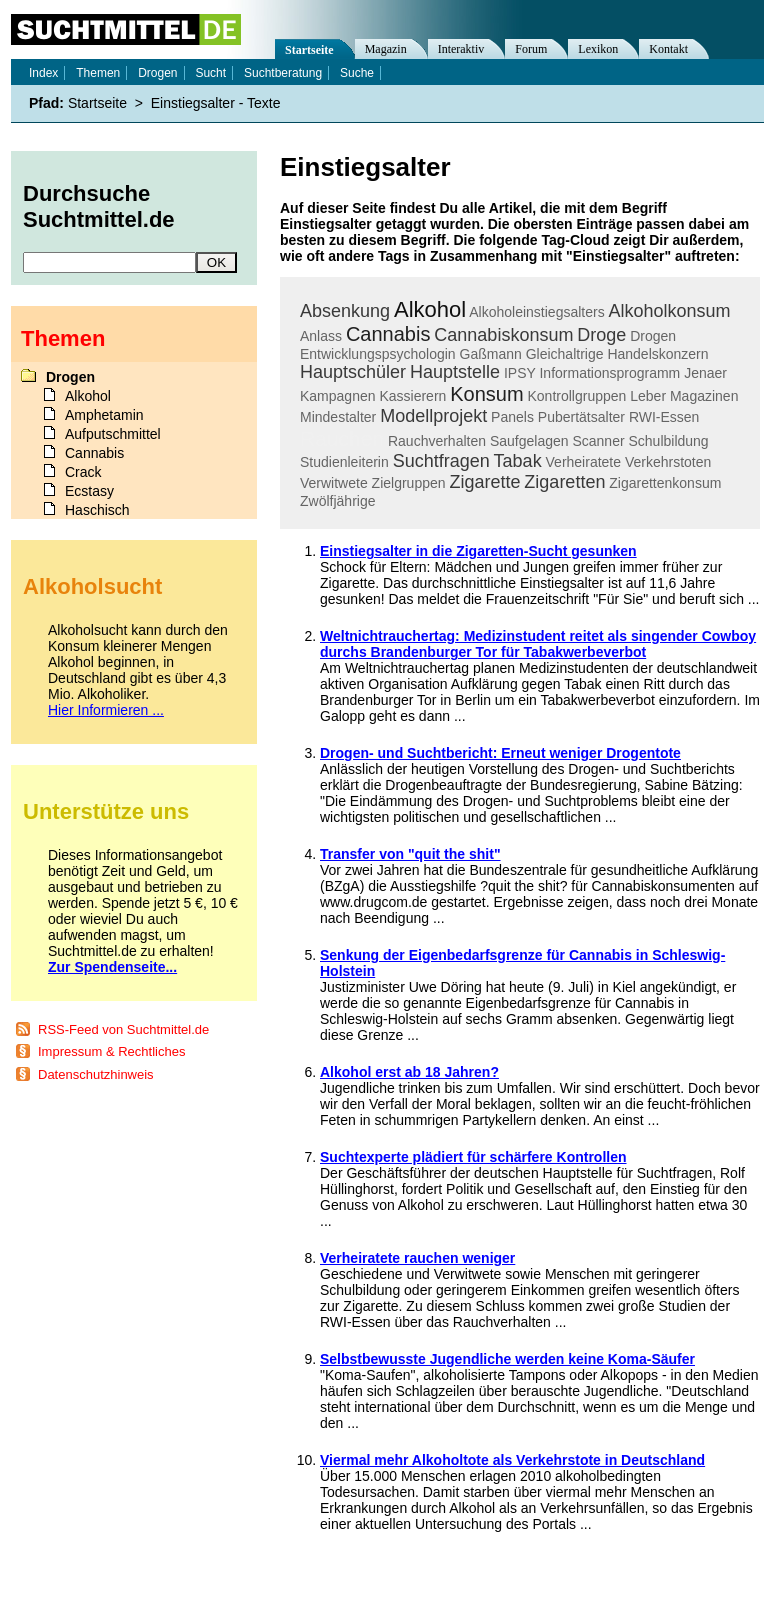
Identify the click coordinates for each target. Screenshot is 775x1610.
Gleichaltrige (565, 354)
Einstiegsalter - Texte (216, 103)
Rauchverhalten (437, 441)
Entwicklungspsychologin (378, 354)
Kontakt (668, 49)
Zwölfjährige (337, 501)
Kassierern (412, 396)
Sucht (210, 73)
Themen (98, 73)
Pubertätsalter (581, 417)
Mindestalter (338, 417)
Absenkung (345, 311)
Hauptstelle (455, 372)
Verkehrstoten (668, 462)
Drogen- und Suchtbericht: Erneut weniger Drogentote (500, 753)
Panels (512, 417)
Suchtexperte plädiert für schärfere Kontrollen (473, 1157)
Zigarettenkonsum (665, 483)
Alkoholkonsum (670, 311)
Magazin (386, 49)
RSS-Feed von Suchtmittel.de (123, 1029)
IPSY (520, 373)
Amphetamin (104, 415)
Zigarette (484, 482)
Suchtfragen (441, 461)
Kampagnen (338, 396)
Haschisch (97, 510)
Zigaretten (564, 482)
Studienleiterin (344, 462)
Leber (648, 396)
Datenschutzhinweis (96, 1074)
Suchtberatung (283, 73)
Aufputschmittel (113, 434)
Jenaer (705, 373)
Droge (601, 335)
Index (43, 73)
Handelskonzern (657, 354)
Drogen (653, 336)
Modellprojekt (433, 416)
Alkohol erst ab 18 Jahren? (409, 1072)
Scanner (598, 441)
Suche (357, 73)
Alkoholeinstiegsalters (536, 312)
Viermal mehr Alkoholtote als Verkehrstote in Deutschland (512, 1460)
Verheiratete (584, 462)
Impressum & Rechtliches (111, 1051)
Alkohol (430, 309)
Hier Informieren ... (106, 710)
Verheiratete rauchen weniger (417, 1258)
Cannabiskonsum (503, 335)
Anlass (321, 336)
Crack (83, 472)
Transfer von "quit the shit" (410, 854)
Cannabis (388, 334)
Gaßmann (491, 354)
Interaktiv (461, 49)
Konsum (486, 394)
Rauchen (342, 438)
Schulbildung (668, 441)
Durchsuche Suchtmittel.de (99, 206)
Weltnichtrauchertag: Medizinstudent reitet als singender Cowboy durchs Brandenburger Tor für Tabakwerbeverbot (538, 644)
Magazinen (704, 396)
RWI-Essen (664, 417)
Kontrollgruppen (576, 396)
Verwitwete (334, 483)
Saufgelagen (529, 441)
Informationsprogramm (609, 373)
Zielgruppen (409, 483)
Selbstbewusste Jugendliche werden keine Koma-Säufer (507, 1359)
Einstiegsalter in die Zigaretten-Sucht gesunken (478, 551)
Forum (531, 49)
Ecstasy (89, 491)
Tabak (518, 461)
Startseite (309, 50)
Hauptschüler (353, 372)
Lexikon (598, 49)
